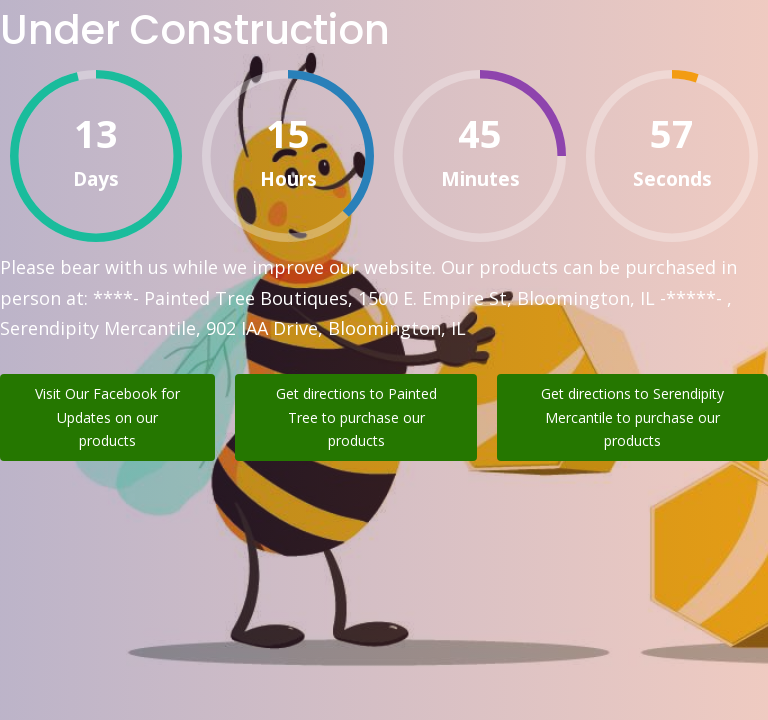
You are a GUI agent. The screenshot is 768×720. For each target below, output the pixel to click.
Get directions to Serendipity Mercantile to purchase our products (632, 417)
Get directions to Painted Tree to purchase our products (356, 417)
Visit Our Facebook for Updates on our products (107, 417)
